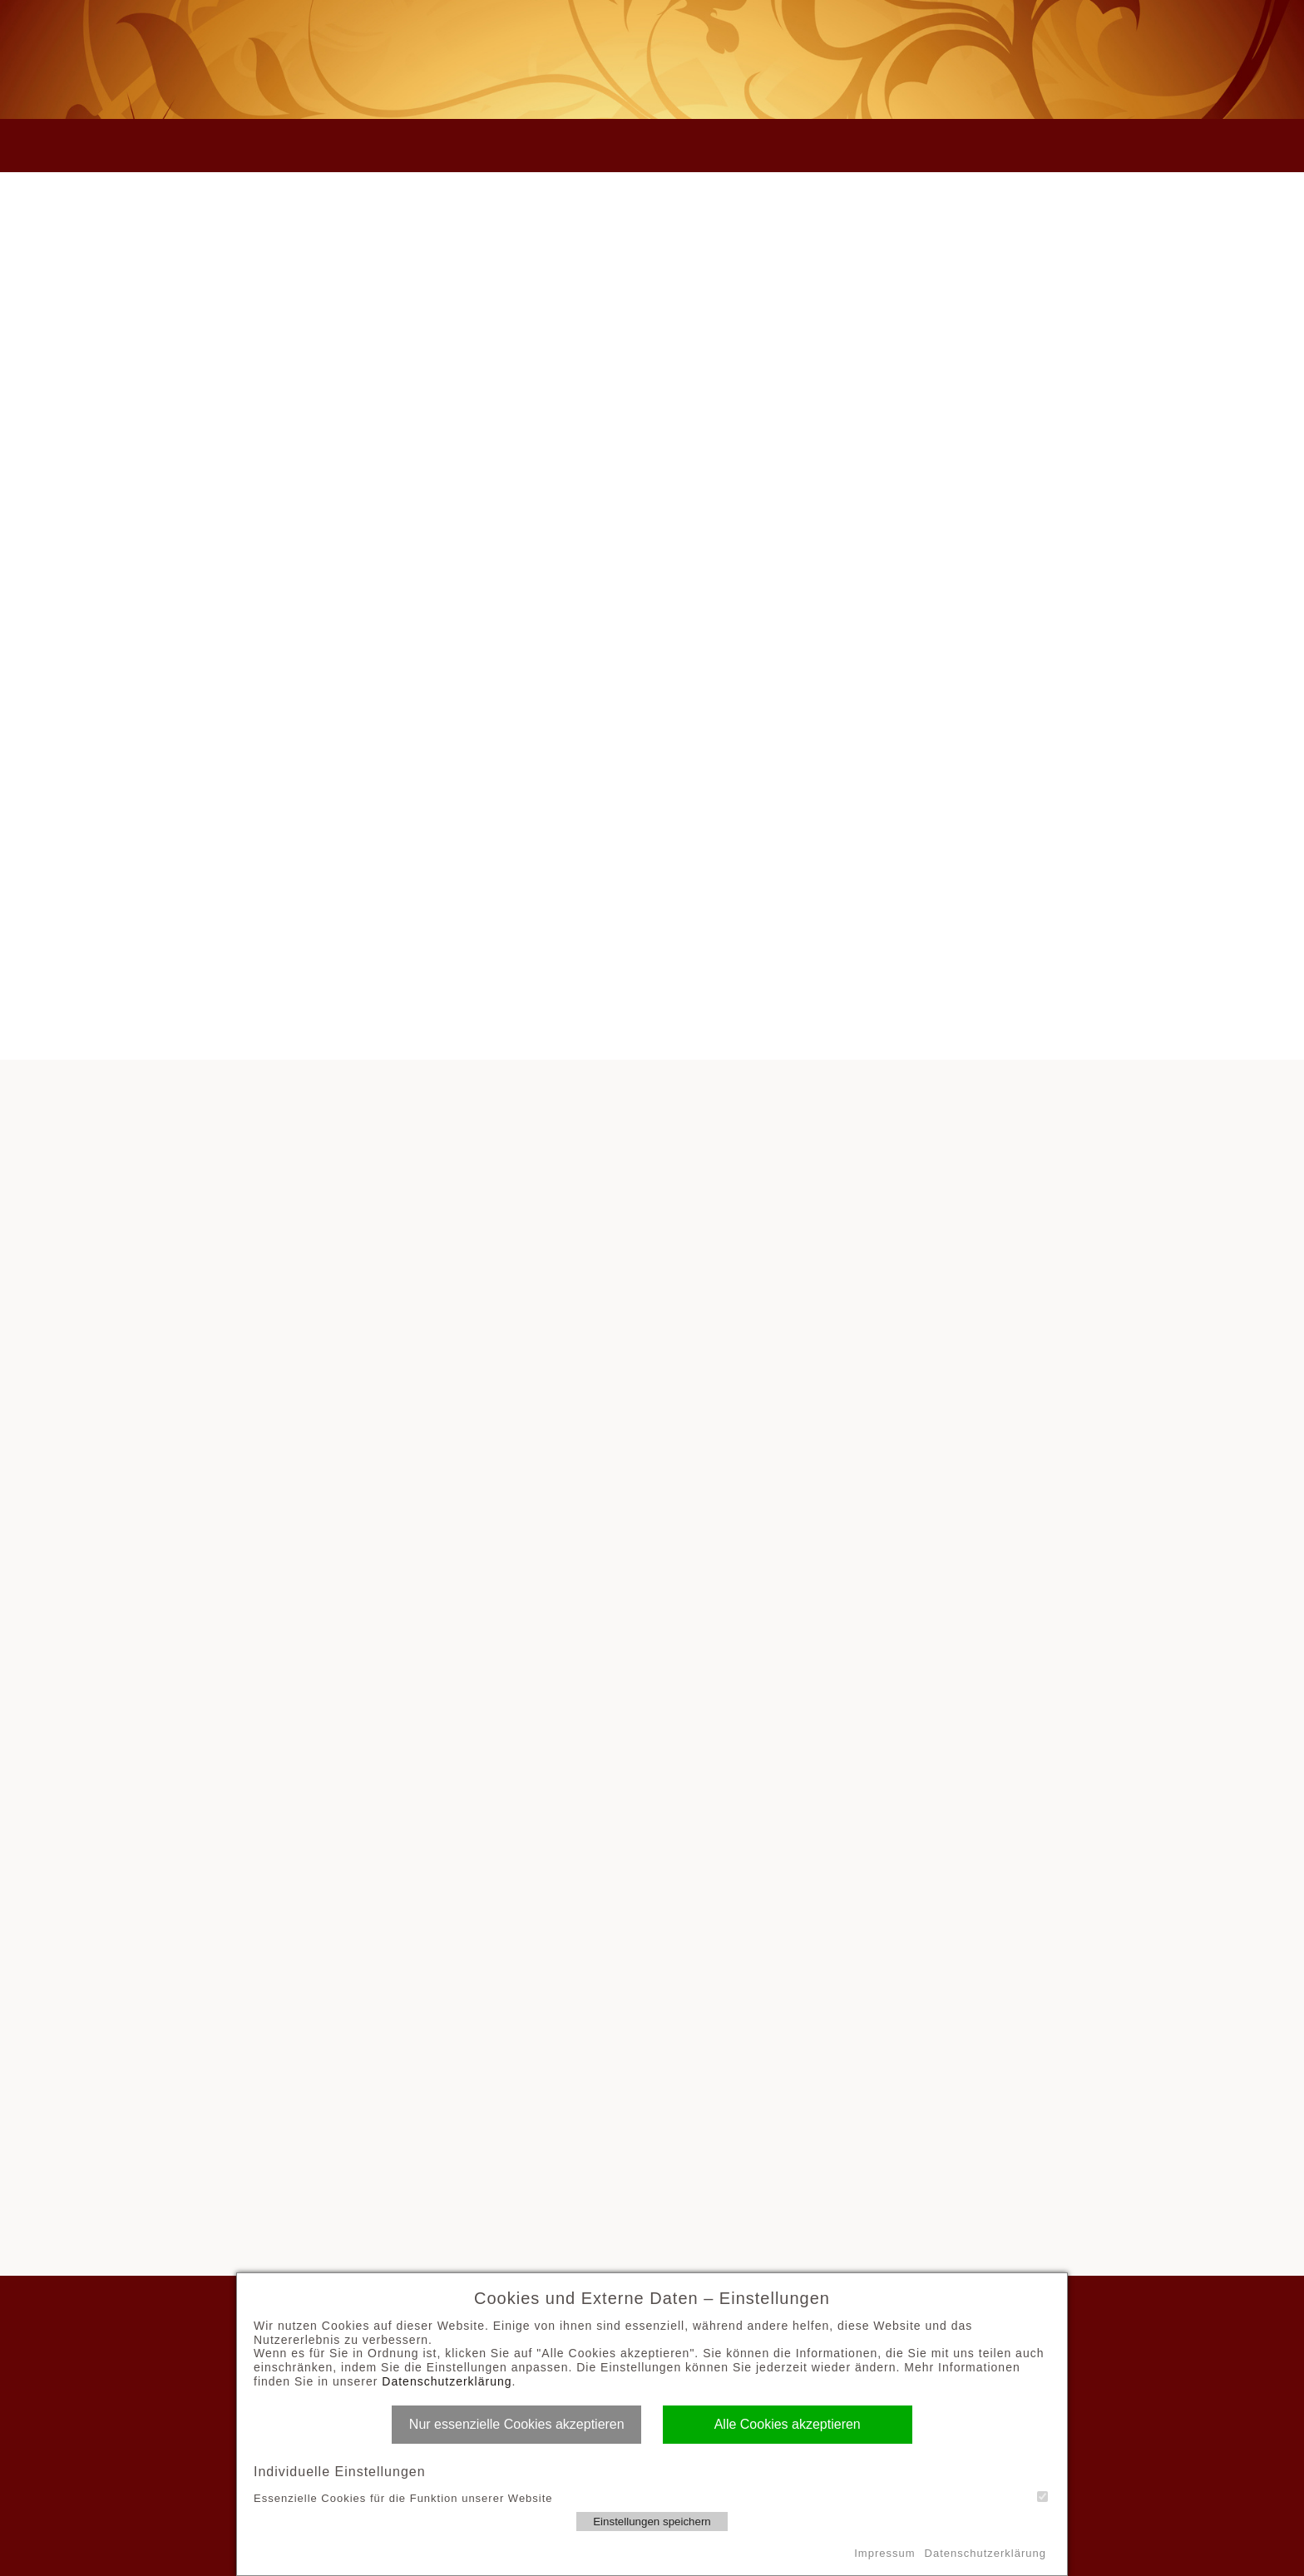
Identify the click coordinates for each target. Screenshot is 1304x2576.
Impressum (884, 2553)
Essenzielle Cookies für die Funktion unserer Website (651, 2497)
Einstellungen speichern (652, 2521)
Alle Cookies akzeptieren (787, 2424)
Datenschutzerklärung (446, 2381)
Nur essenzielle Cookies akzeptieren (517, 2424)
